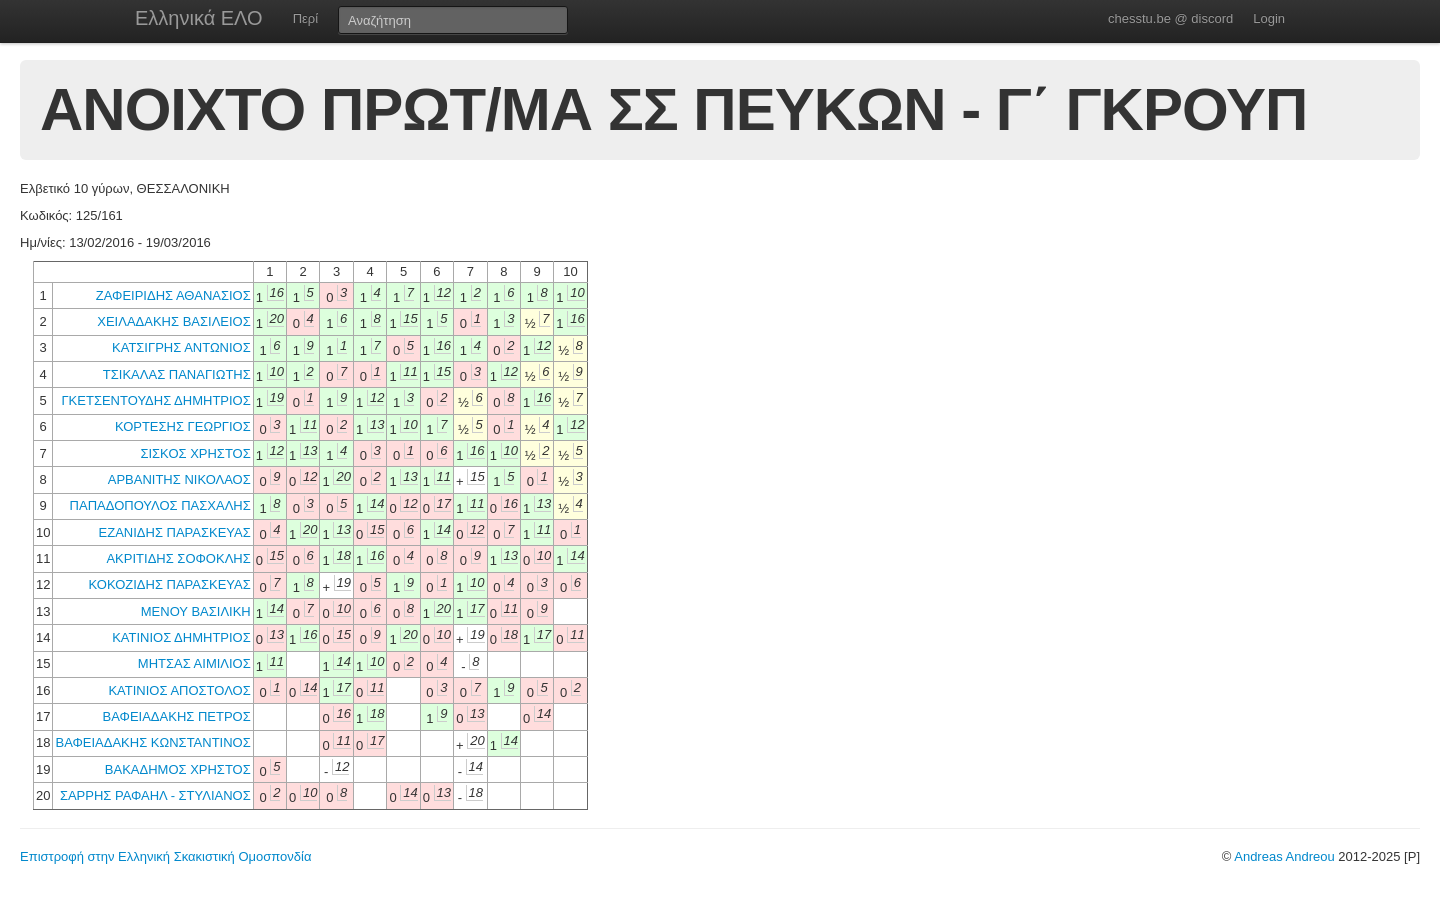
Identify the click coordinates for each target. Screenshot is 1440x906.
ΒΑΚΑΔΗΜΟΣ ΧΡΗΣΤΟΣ (178, 769)
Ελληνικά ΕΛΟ (199, 18)
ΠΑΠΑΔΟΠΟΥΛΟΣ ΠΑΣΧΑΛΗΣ (160, 505)
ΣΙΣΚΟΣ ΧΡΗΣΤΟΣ (195, 453)
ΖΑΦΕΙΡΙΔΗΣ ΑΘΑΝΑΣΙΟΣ (173, 295)
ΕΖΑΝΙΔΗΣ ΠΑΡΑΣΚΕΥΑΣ (175, 532)
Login (1269, 18)
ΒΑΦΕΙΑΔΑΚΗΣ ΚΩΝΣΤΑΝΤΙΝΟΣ (152, 742)
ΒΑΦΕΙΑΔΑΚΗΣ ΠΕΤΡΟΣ (177, 716)
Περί (305, 18)
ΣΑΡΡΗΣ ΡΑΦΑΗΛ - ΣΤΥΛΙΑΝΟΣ (155, 795)
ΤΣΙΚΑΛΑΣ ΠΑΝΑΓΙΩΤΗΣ (177, 374)
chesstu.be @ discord (1170, 18)
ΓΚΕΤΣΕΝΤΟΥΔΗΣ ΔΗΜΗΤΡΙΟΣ (155, 400)
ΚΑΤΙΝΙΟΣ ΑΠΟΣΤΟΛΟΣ (179, 690)
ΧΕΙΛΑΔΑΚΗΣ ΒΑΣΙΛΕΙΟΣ (173, 321)
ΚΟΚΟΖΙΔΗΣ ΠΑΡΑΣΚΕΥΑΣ (170, 584)
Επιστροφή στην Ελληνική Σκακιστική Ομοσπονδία (165, 856)
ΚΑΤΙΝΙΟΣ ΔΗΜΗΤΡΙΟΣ (181, 637)
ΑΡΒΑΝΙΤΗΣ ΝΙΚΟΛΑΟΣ (179, 479)
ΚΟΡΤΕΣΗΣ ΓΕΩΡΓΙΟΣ (183, 426)
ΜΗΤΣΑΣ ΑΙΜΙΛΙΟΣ (194, 663)
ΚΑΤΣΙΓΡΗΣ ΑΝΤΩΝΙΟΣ (181, 347)
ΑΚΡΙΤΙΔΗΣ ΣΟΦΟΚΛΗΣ (178, 558)
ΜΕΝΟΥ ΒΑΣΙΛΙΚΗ (196, 611)
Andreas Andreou (1284, 856)
